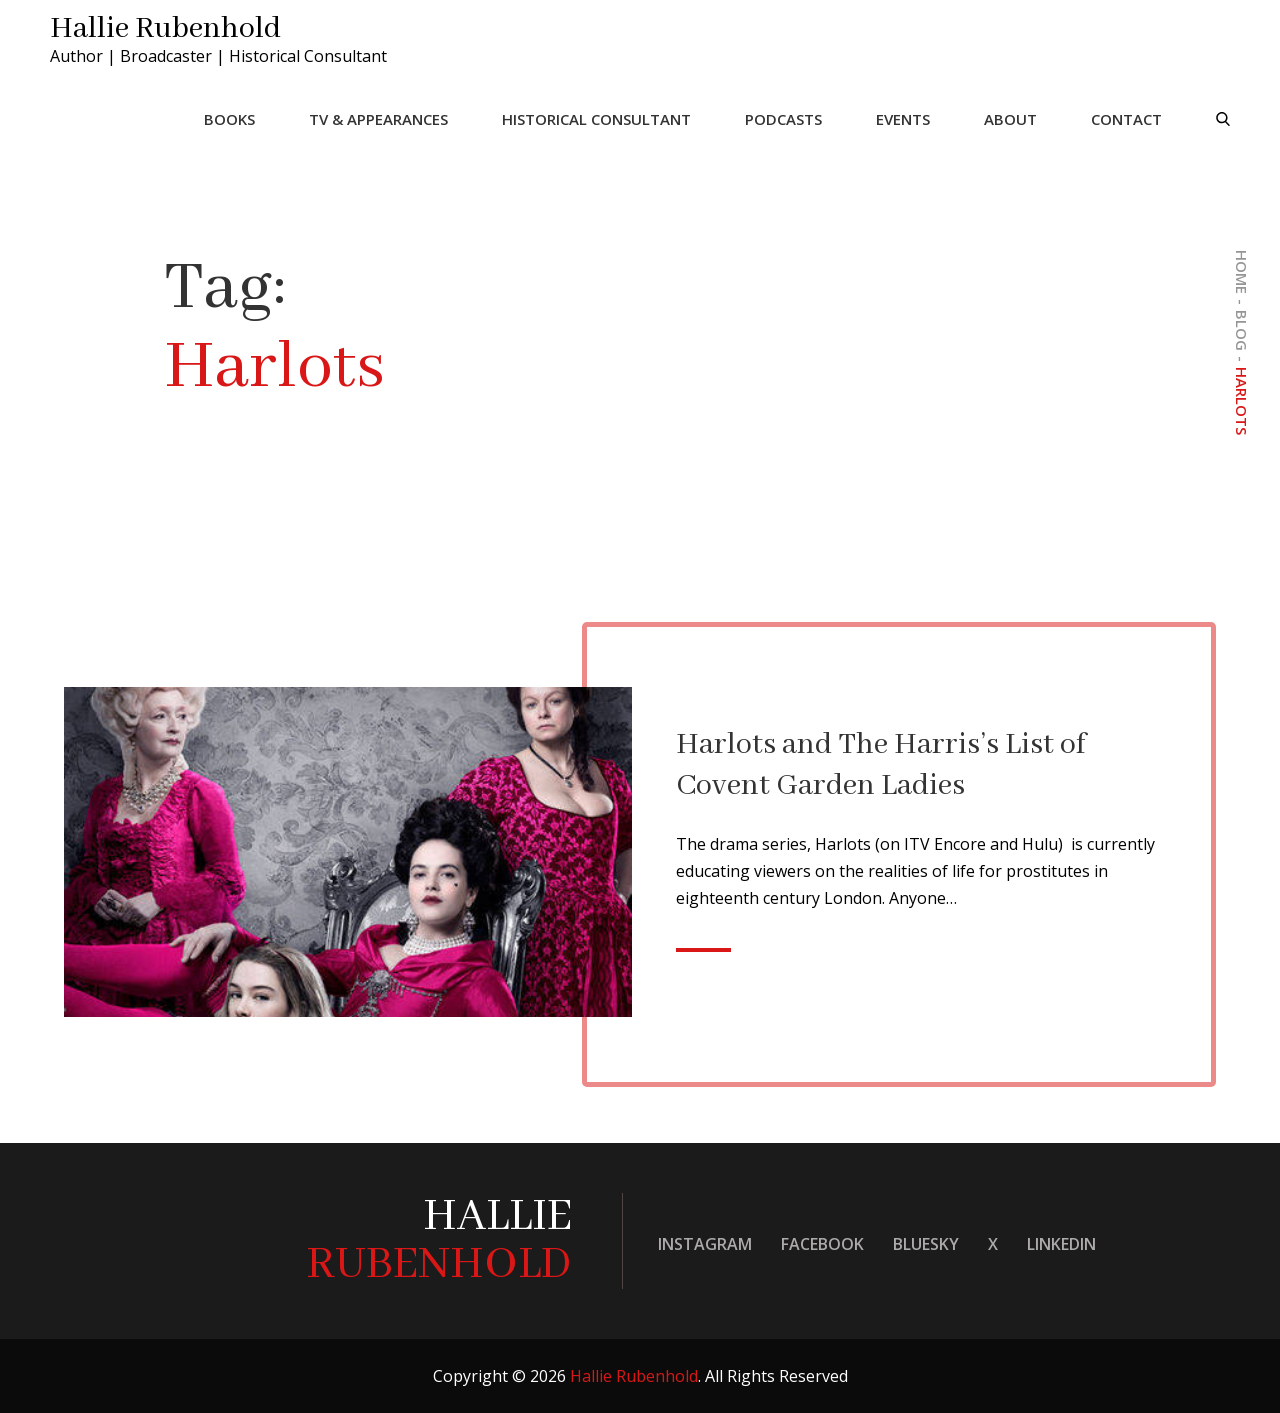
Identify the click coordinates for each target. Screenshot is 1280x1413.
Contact (1126, 119)
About (1010, 119)
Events (903, 119)
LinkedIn (1061, 1244)
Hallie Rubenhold (165, 29)
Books (229, 119)
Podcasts (783, 119)
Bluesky (926, 1244)
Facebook (822, 1244)
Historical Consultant (596, 119)
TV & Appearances (378, 119)
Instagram (705, 1244)
